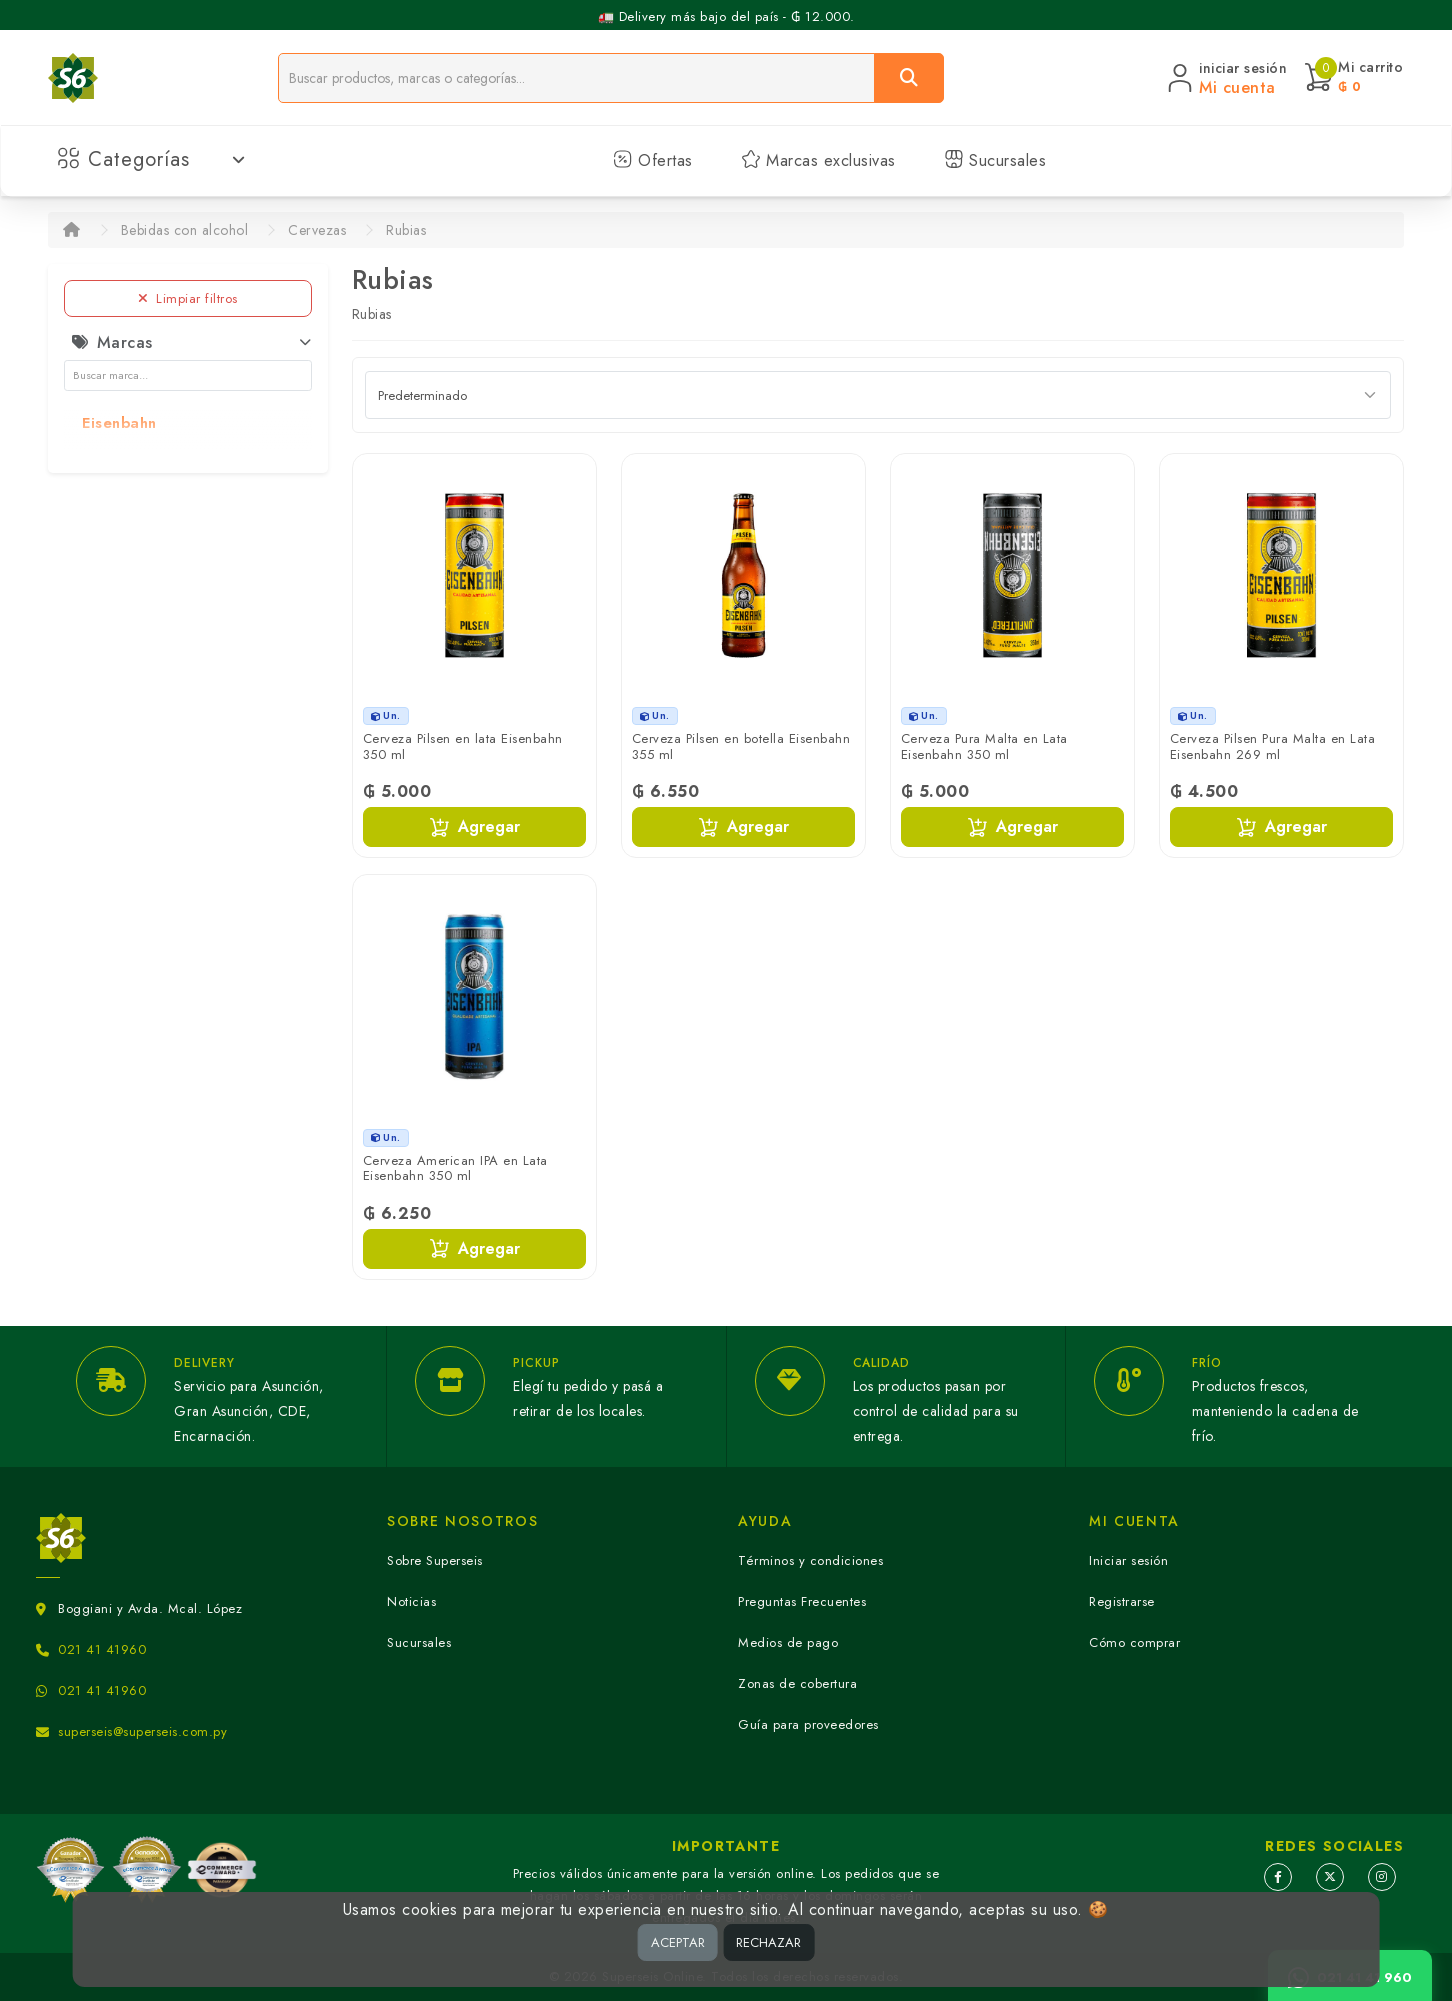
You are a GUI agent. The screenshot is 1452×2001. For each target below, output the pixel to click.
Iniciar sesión (1128, 1560)
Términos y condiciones (810, 1560)
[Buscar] (909, 78)
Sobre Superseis (435, 1560)
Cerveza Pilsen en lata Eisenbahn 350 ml (463, 746)
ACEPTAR (678, 1942)
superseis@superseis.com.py (142, 1731)
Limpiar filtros (188, 298)
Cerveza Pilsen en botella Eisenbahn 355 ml (741, 746)
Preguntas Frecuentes (802, 1601)
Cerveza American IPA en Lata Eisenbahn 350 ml (455, 1168)
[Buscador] (576, 78)
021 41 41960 (102, 1649)
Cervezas (317, 230)
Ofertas (653, 160)
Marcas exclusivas (818, 160)
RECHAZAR (768, 1942)
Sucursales (995, 160)
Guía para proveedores (808, 1724)
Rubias (406, 230)
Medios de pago (788, 1642)
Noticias (411, 1601)
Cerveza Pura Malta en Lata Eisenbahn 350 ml (984, 746)
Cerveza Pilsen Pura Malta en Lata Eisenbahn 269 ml (1273, 746)
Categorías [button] (151, 159)
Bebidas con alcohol (185, 230)
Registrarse (1122, 1601)
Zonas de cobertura (797, 1683)
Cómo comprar (1134, 1642)
